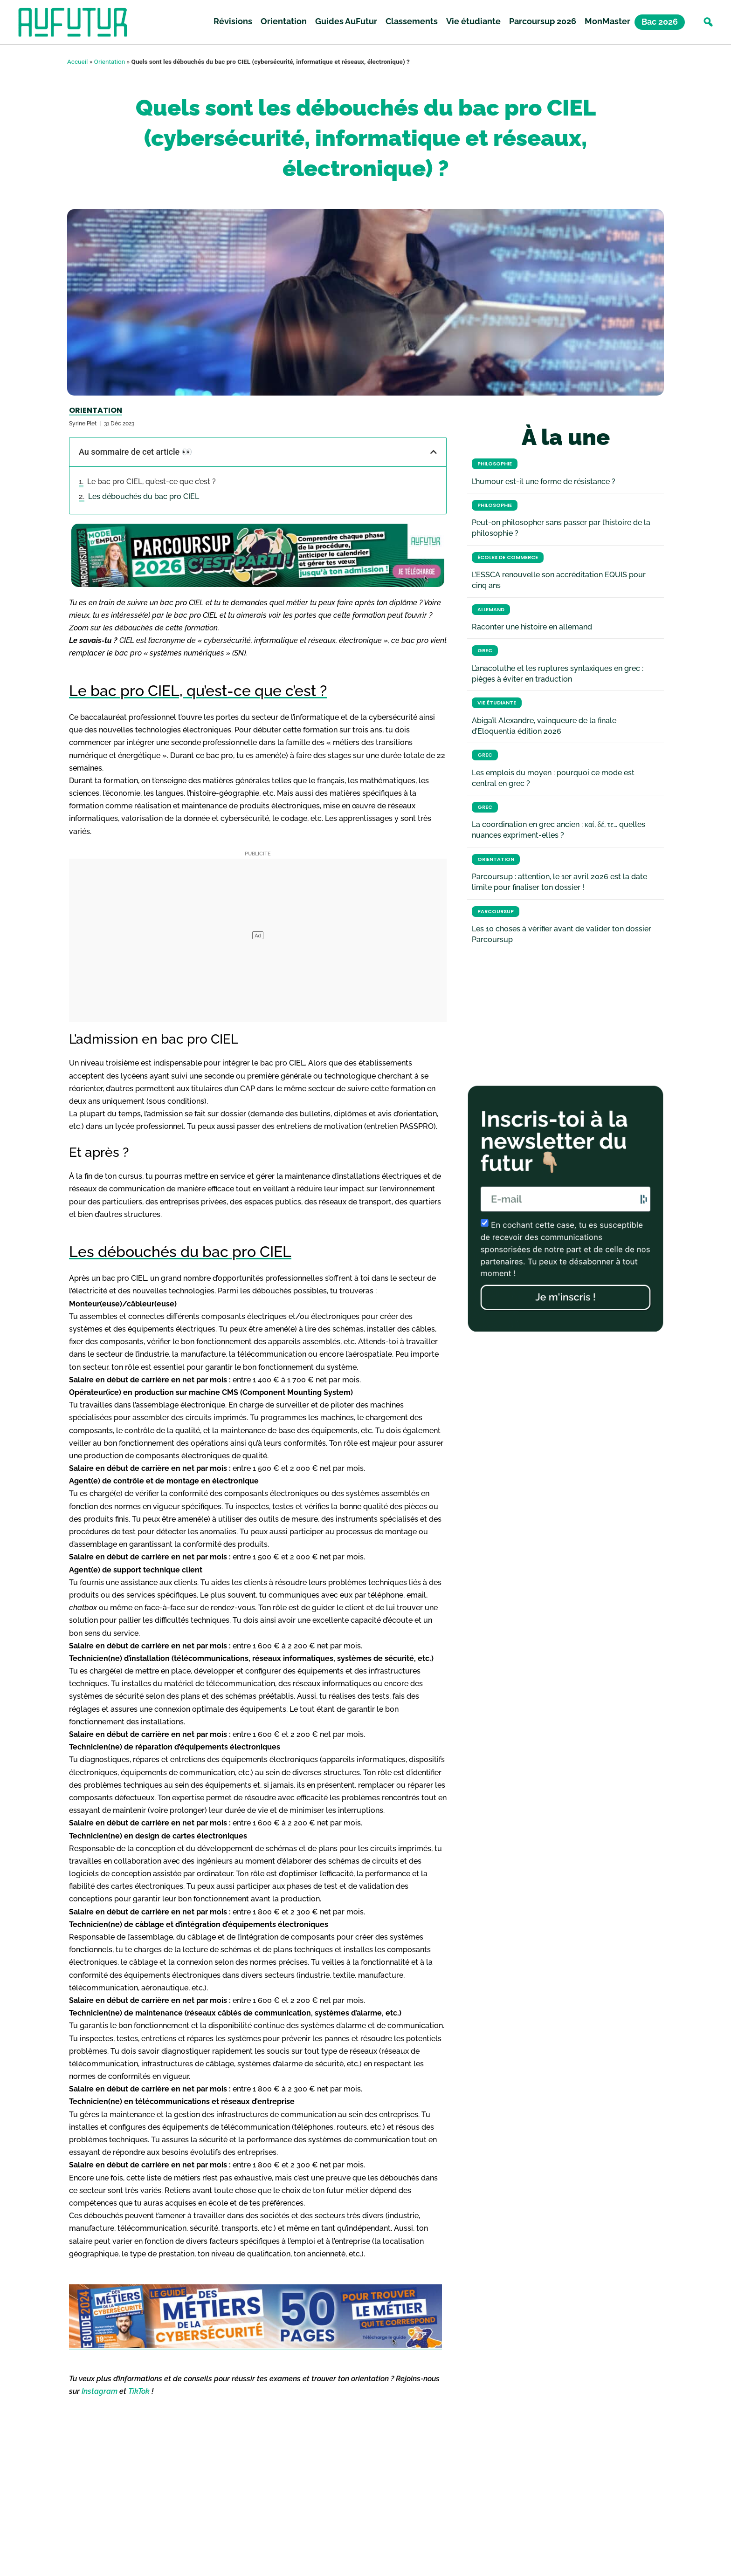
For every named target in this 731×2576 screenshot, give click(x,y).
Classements (412, 22)
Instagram (99, 2391)
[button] (708, 23)
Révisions (233, 22)
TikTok (139, 2391)
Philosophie (494, 463)
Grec (484, 650)
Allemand (490, 609)
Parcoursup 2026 (542, 22)
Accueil (77, 61)
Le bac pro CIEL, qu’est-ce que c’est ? (151, 481)
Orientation (284, 22)
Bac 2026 (659, 23)
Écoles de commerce (507, 557)
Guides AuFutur (346, 22)
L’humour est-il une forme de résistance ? (543, 481)
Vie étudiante (473, 22)
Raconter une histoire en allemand (532, 626)
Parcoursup (495, 911)
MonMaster (607, 22)
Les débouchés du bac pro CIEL (143, 496)
